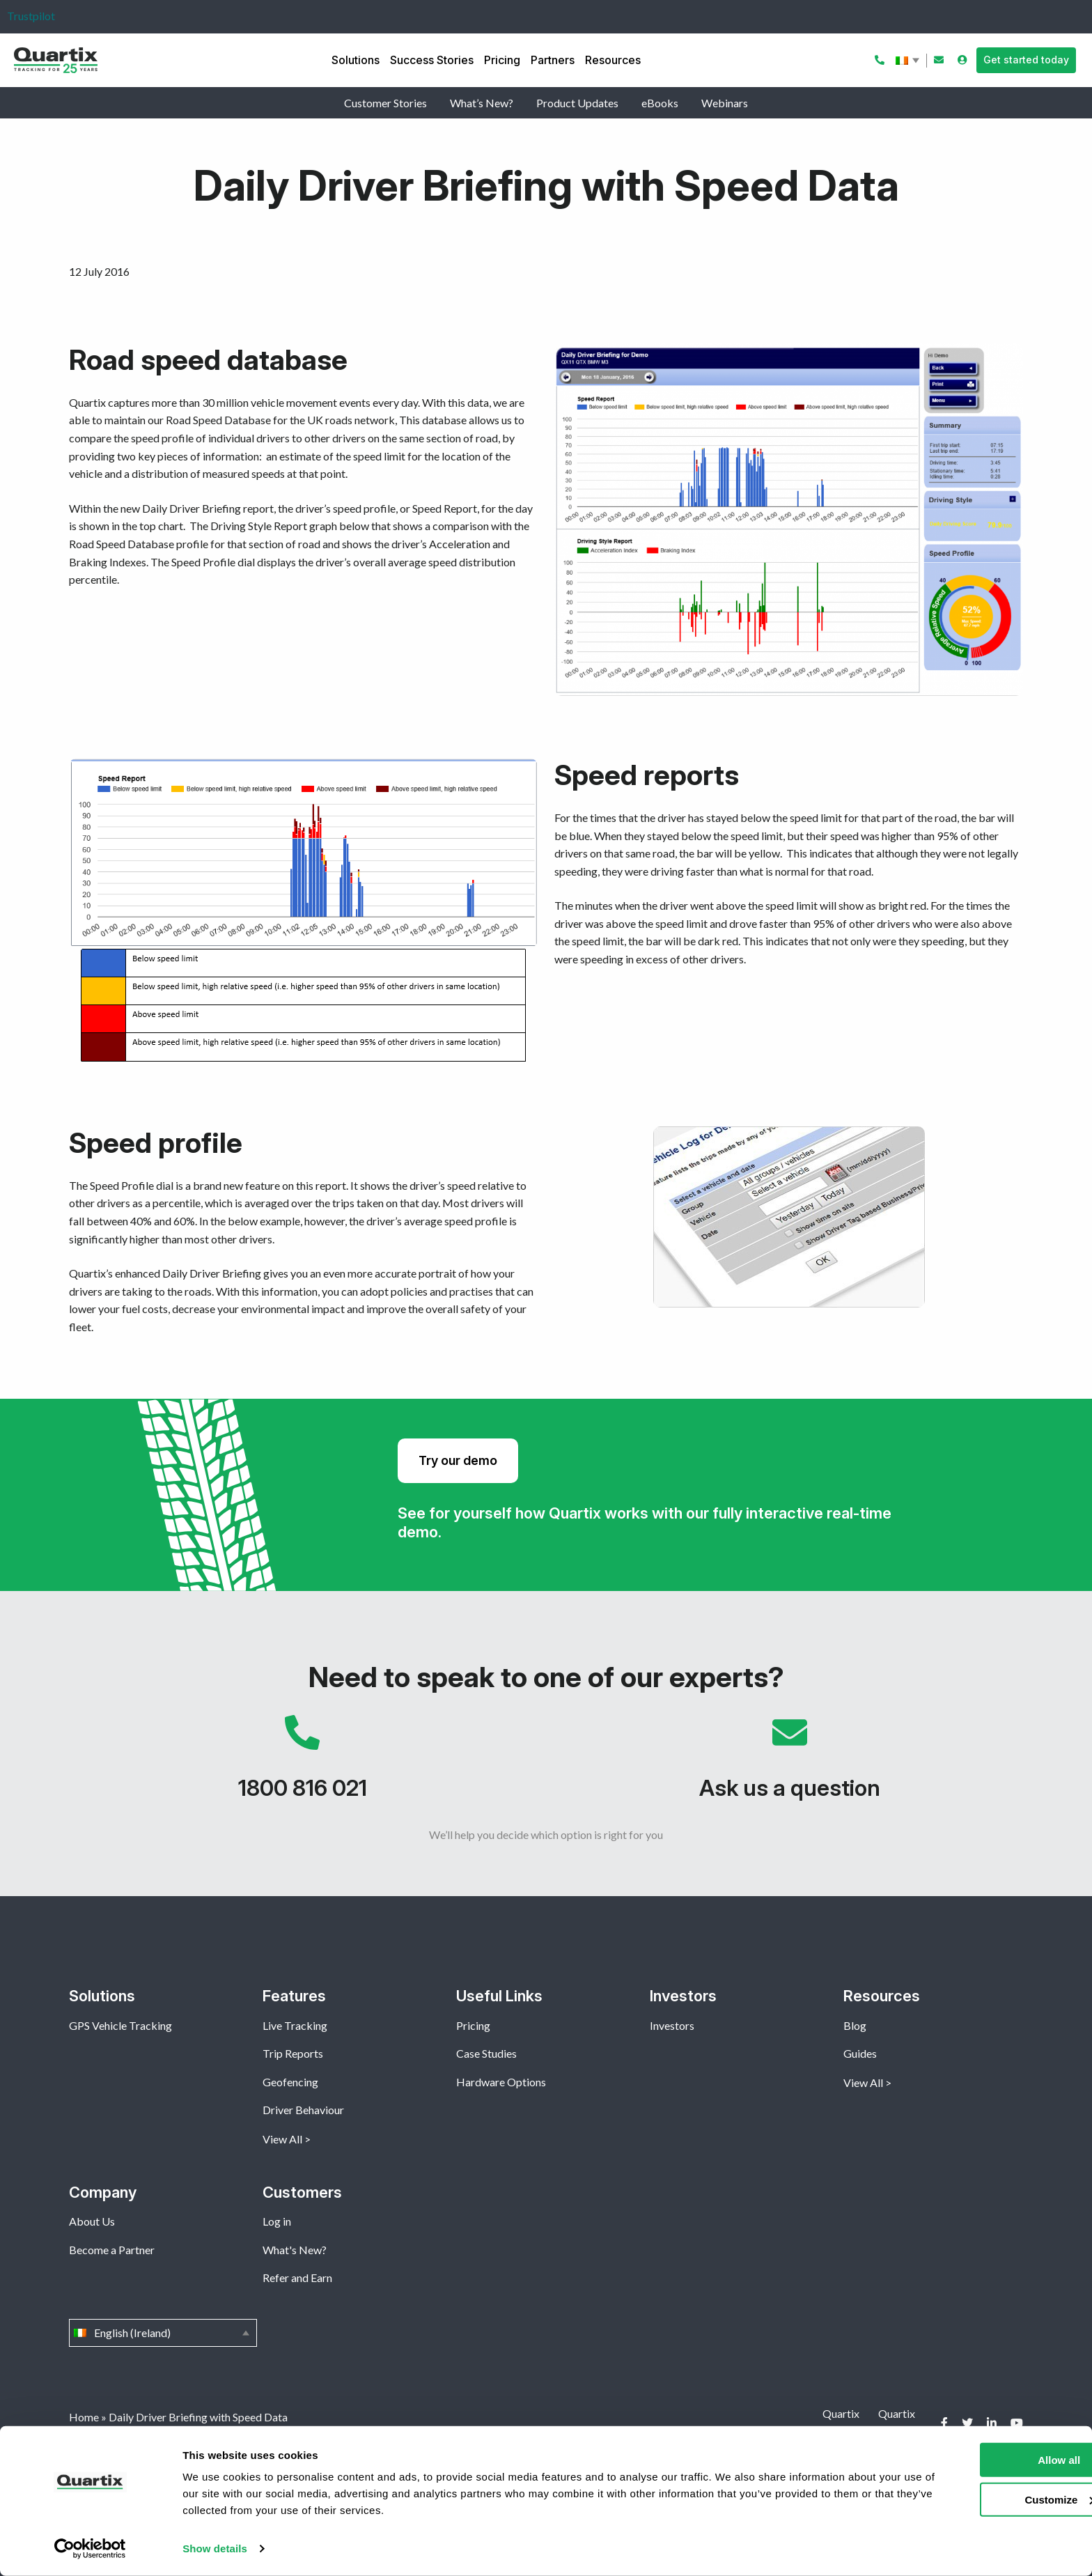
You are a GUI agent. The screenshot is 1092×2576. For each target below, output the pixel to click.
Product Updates (577, 102)
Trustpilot (31, 15)
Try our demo (458, 1460)
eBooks (659, 102)
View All (282, 2139)
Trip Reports (293, 2053)
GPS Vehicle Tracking (120, 2025)
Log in (277, 2221)
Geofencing (290, 2081)
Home (84, 2416)
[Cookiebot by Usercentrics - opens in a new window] (90, 2548)
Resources (613, 60)
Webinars (724, 102)
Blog (854, 2025)
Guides (860, 2053)
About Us (92, 2221)
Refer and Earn (297, 2277)
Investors (672, 2025)
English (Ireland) (908, 61)
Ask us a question (790, 1764)
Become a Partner (112, 2249)
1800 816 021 (302, 1764)
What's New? (295, 2249)
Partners (553, 60)
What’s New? (481, 102)
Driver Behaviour (303, 2109)
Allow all (976, 2460)
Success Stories (432, 60)
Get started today (1026, 59)
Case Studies (486, 2053)
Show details (214, 2548)
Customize (976, 2499)
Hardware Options (501, 2081)
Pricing (502, 60)
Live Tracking (295, 2025)
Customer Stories (385, 102)
